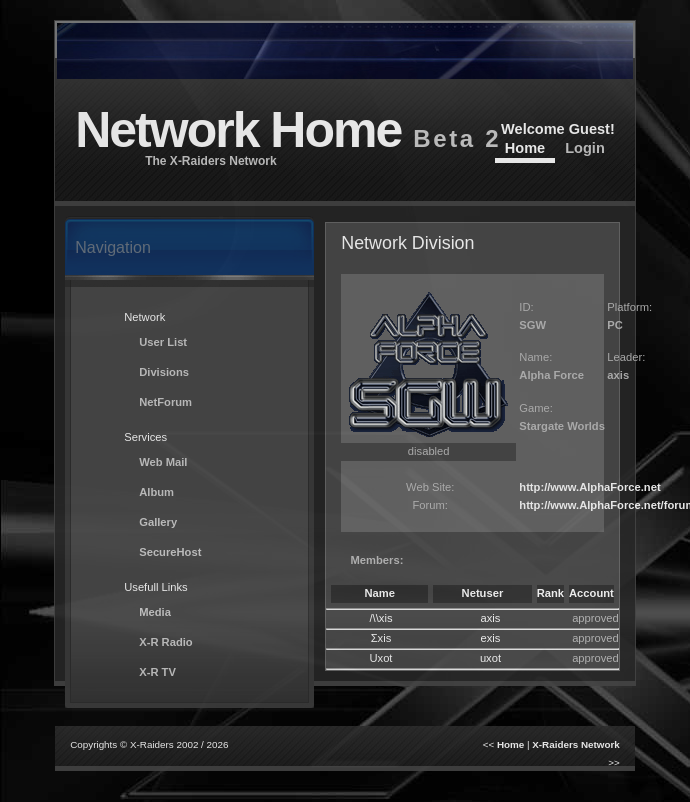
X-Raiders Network (576, 744)
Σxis (381, 638)
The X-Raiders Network (210, 161)
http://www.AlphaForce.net (589, 487)
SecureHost (170, 552)
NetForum (165, 402)
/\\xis (381, 618)
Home (525, 148)
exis (490, 638)
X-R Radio (165, 642)
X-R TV (157, 672)
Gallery (158, 522)
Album (156, 492)
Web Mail (163, 462)
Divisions (164, 372)
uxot (490, 658)
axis (491, 618)
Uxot (380, 658)
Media (155, 612)
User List (163, 342)
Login (585, 148)
